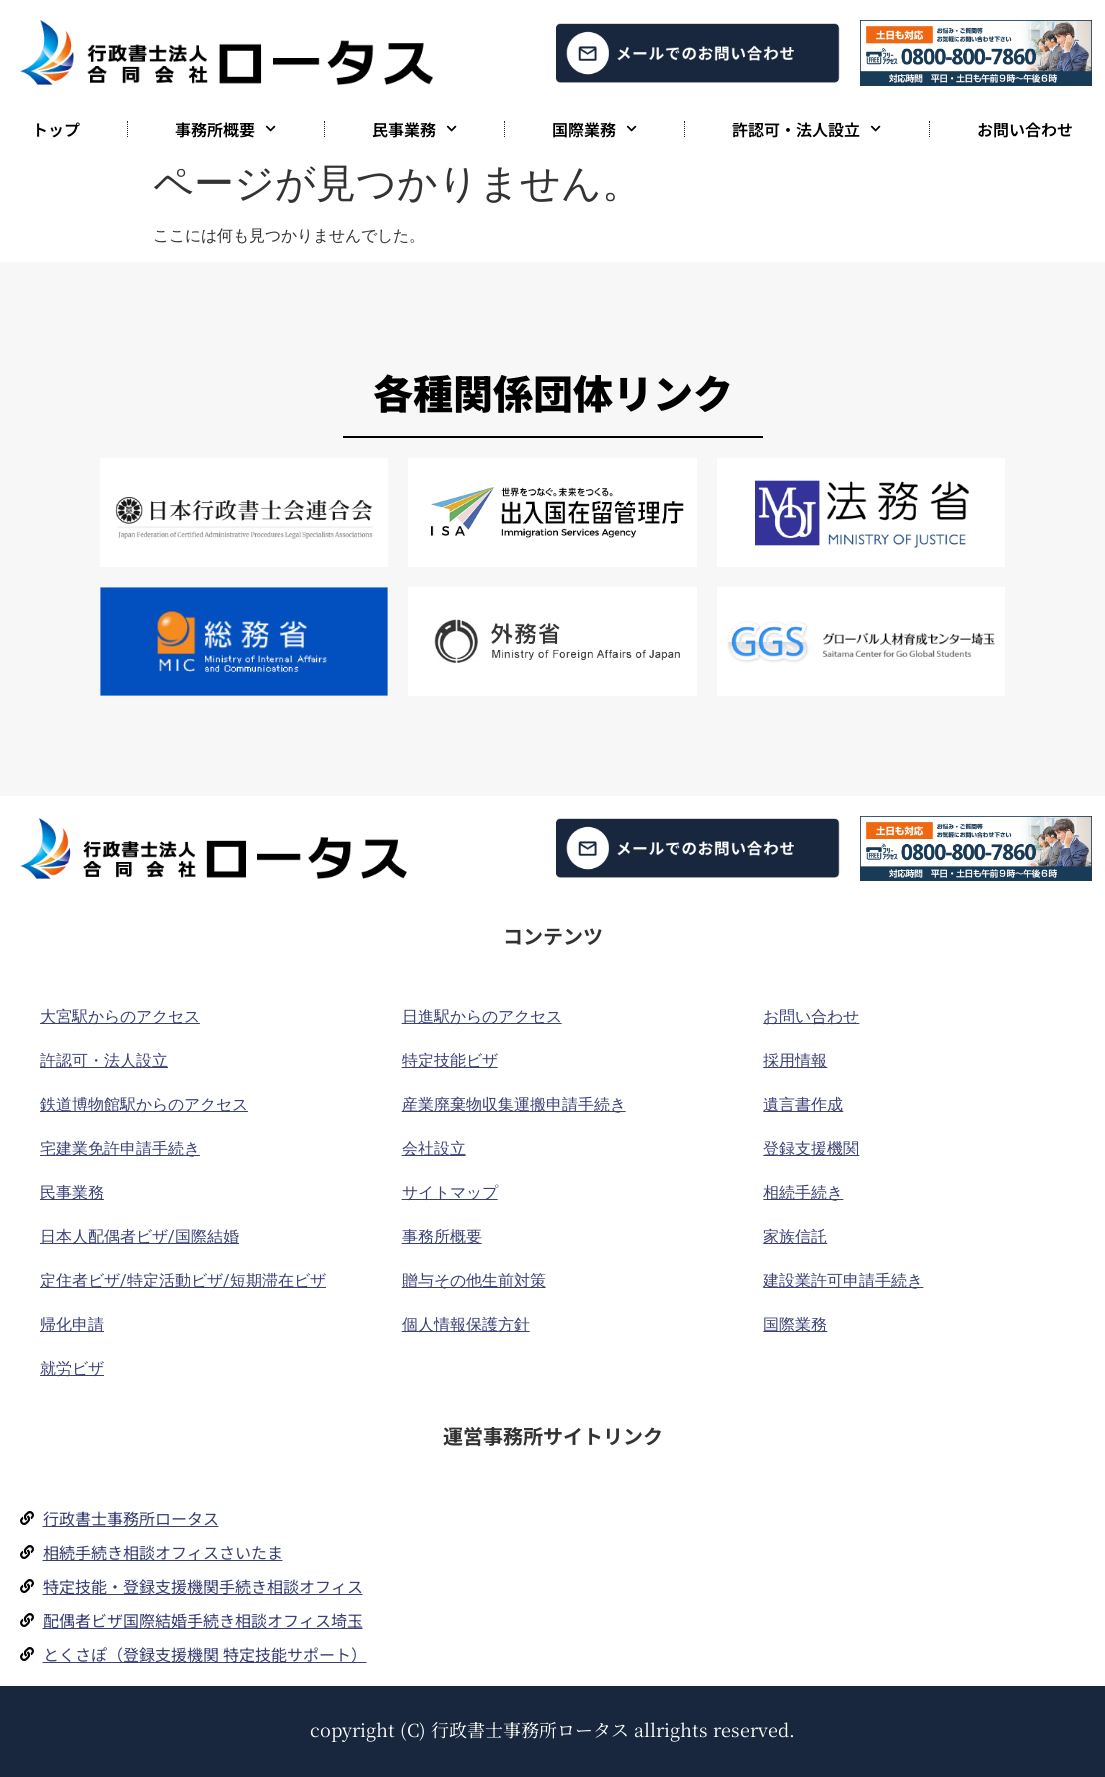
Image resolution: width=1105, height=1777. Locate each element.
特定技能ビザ (450, 1060)
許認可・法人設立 (806, 128)
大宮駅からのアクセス (120, 1016)
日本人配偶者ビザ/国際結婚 (139, 1236)
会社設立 (434, 1148)
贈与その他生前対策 (474, 1280)
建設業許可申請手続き (843, 1280)
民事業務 (414, 128)
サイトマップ (450, 1192)
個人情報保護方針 (466, 1324)
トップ (56, 129)
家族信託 (795, 1236)
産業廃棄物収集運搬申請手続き (514, 1104)
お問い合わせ (1025, 129)
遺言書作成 (803, 1104)
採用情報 (795, 1060)
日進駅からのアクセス (482, 1016)
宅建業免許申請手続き (120, 1148)
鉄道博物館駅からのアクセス (144, 1104)
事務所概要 (225, 128)
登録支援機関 (811, 1148)
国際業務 (594, 128)
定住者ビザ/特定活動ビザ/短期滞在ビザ (183, 1280)
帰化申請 (72, 1324)
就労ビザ (72, 1368)
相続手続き (803, 1192)
